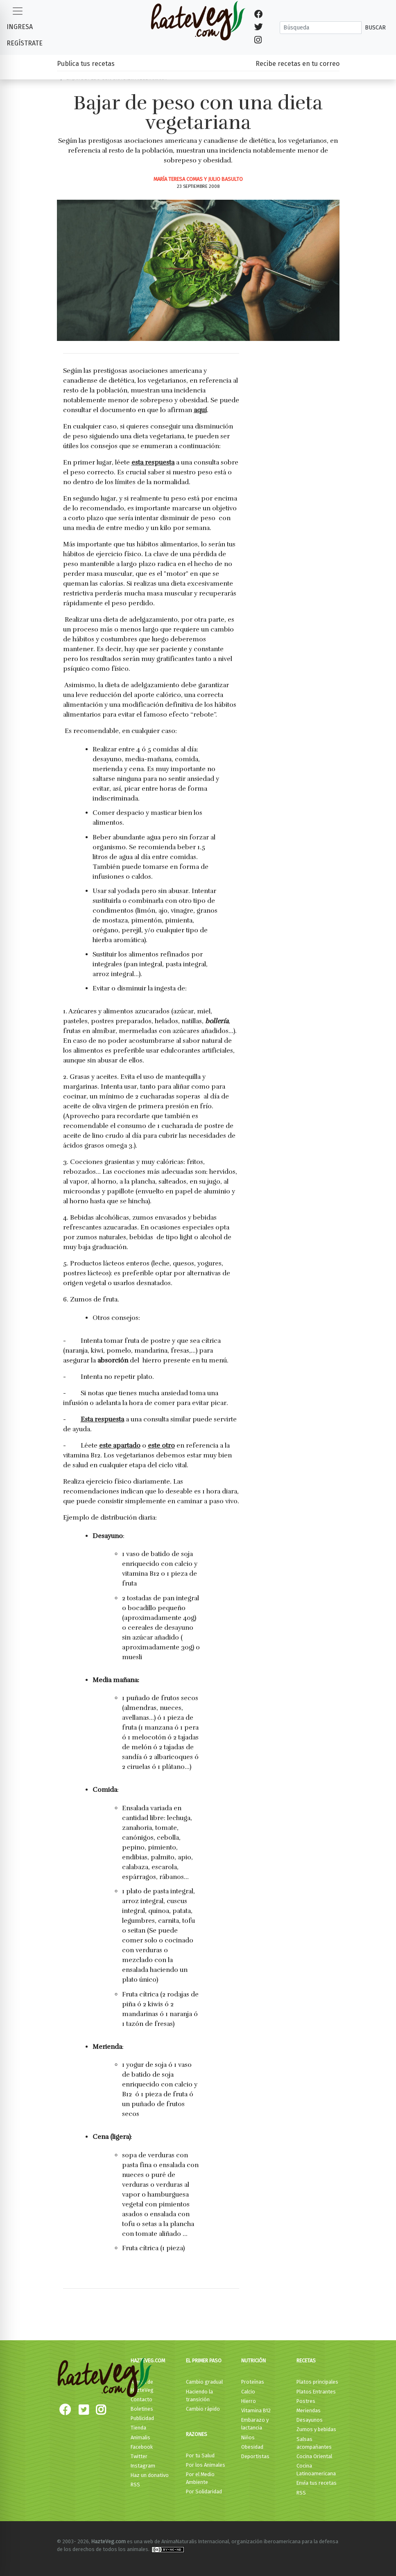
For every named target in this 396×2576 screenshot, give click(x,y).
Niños (248, 2437)
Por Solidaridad (204, 2491)
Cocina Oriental (314, 2456)
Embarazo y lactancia (255, 2424)
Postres (305, 2401)
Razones (196, 2434)
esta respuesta (152, 462)
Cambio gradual (204, 2382)
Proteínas (252, 2382)
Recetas (306, 2360)
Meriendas (308, 2410)
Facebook (142, 2447)
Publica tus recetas (86, 64)
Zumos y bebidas (316, 2429)
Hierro (248, 2401)
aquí (200, 410)
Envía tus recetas (316, 2483)
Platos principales (317, 2382)
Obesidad (252, 2447)
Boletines (142, 2409)
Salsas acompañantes (314, 2443)
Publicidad (142, 2418)
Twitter (139, 2456)
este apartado (119, 1445)
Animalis (140, 2437)
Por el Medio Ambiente (200, 2478)
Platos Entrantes (316, 2392)
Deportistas (255, 2456)
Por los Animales (205, 2465)
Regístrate (25, 43)
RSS (135, 2484)
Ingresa (20, 27)
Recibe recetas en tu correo (297, 64)
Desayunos (309, 2420)
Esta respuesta (102, 1419)
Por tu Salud (200, 2455)
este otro (161, 1445)
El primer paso (204, 2360)
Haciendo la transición (199, 2395)
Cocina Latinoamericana (316, 2470)
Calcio (248, 2392)
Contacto (141, 2399)
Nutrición (253, 2360)
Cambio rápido (203, 2409)
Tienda (138, 2428)
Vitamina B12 (256, 2410)
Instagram (143, 2466)
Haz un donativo (150, 2475)
